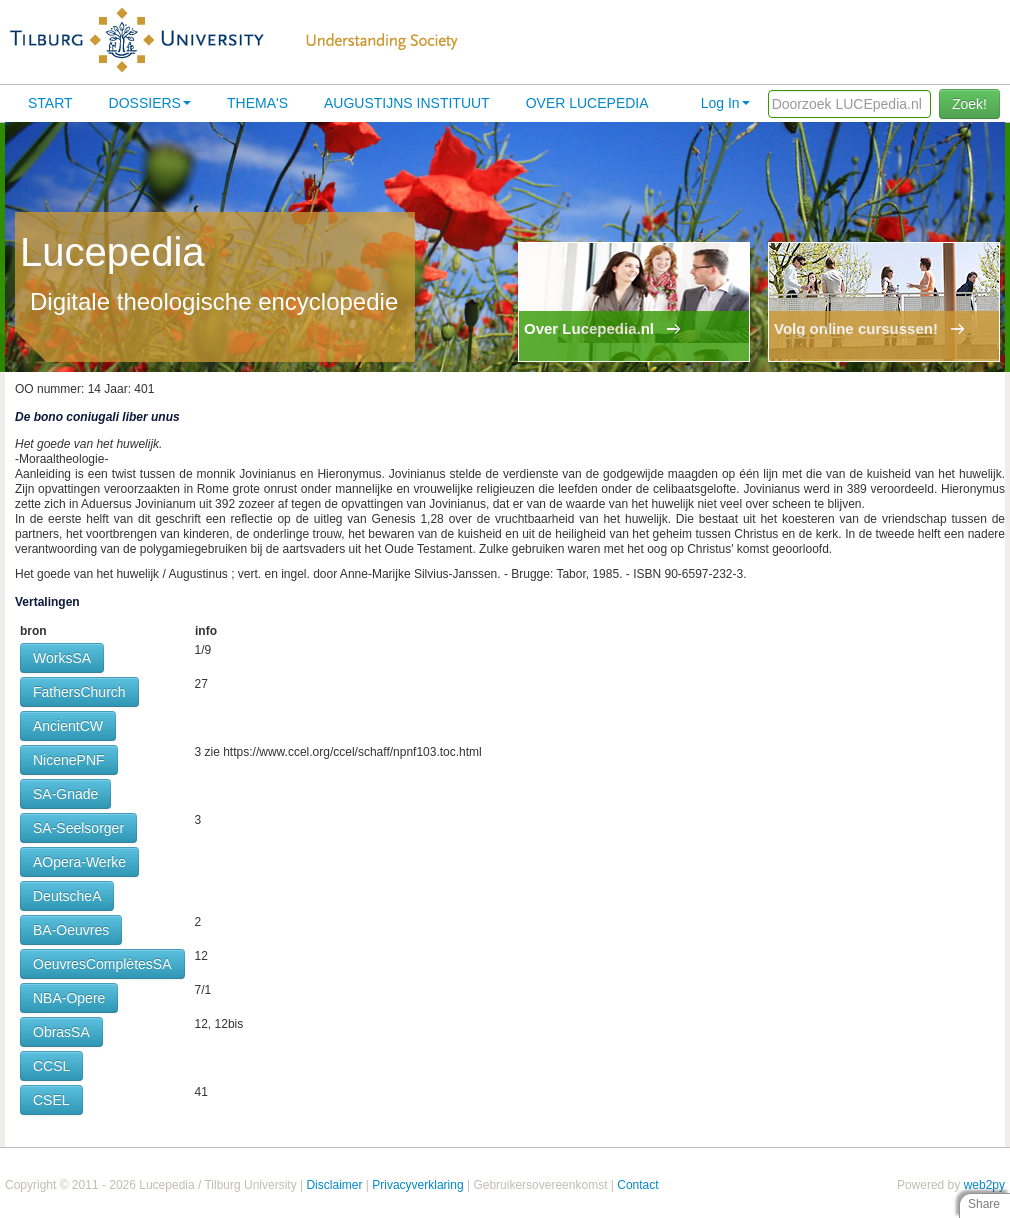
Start (50, 103)
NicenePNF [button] (69, 760)
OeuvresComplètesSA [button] (102, 964)
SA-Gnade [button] (65, 794)
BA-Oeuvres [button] (71, 930)
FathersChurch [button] (79, 692)
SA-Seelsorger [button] (78, 828)
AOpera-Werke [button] (79, 862)
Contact (637, 1185)
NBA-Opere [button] (69, 998)
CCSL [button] (51, 1066)
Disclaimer (334, 1185)
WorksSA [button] (62, 658)
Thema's (257, 103)
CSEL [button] (51, 1100)
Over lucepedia (587, 103)
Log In (725, 103)
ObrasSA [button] (61, 1032)
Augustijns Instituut (407, 103)
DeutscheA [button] (67, 896)
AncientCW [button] (68, 726)
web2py (984, 1185)
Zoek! (969, 104)
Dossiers (150, 103)
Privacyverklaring (417, 1185)
